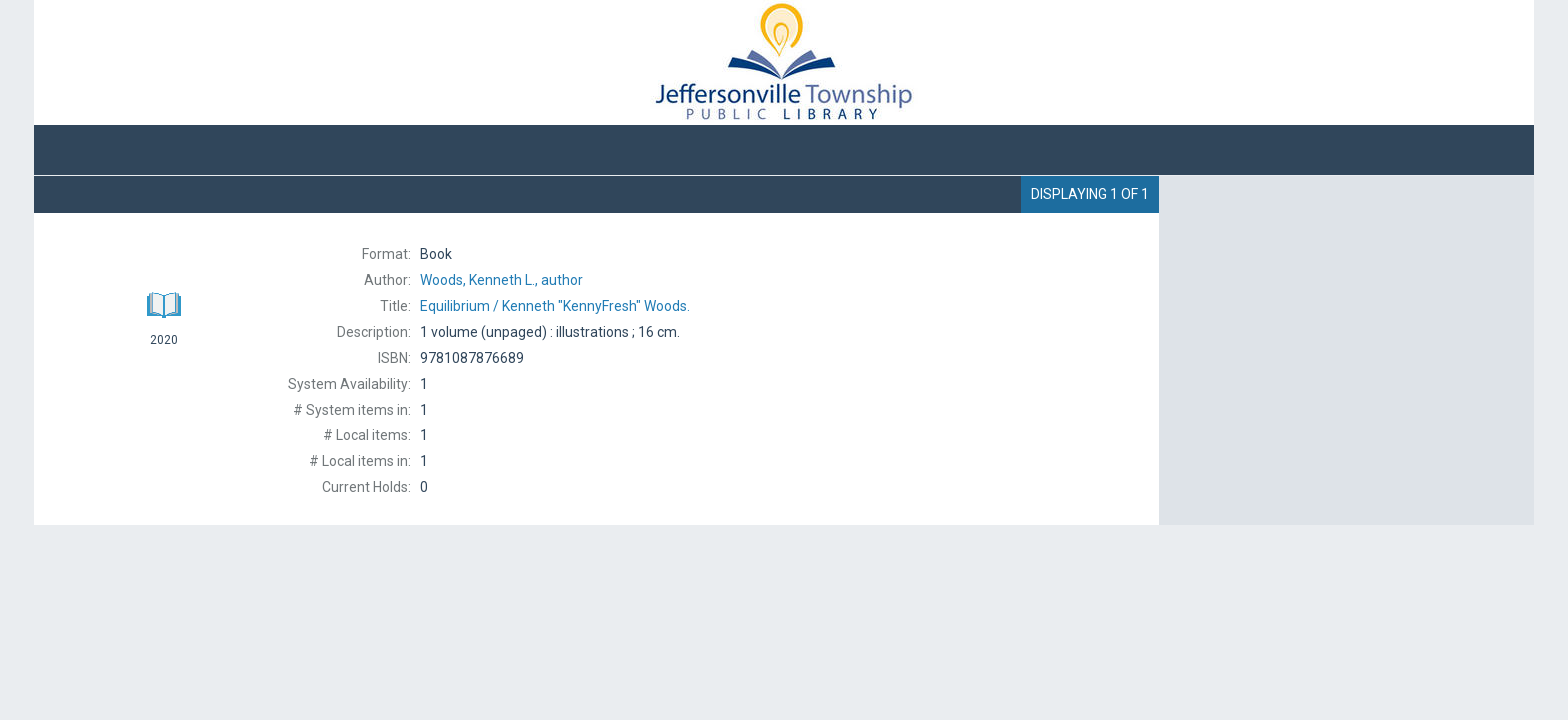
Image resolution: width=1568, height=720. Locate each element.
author (501, 280)
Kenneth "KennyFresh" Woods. (555, 306)
